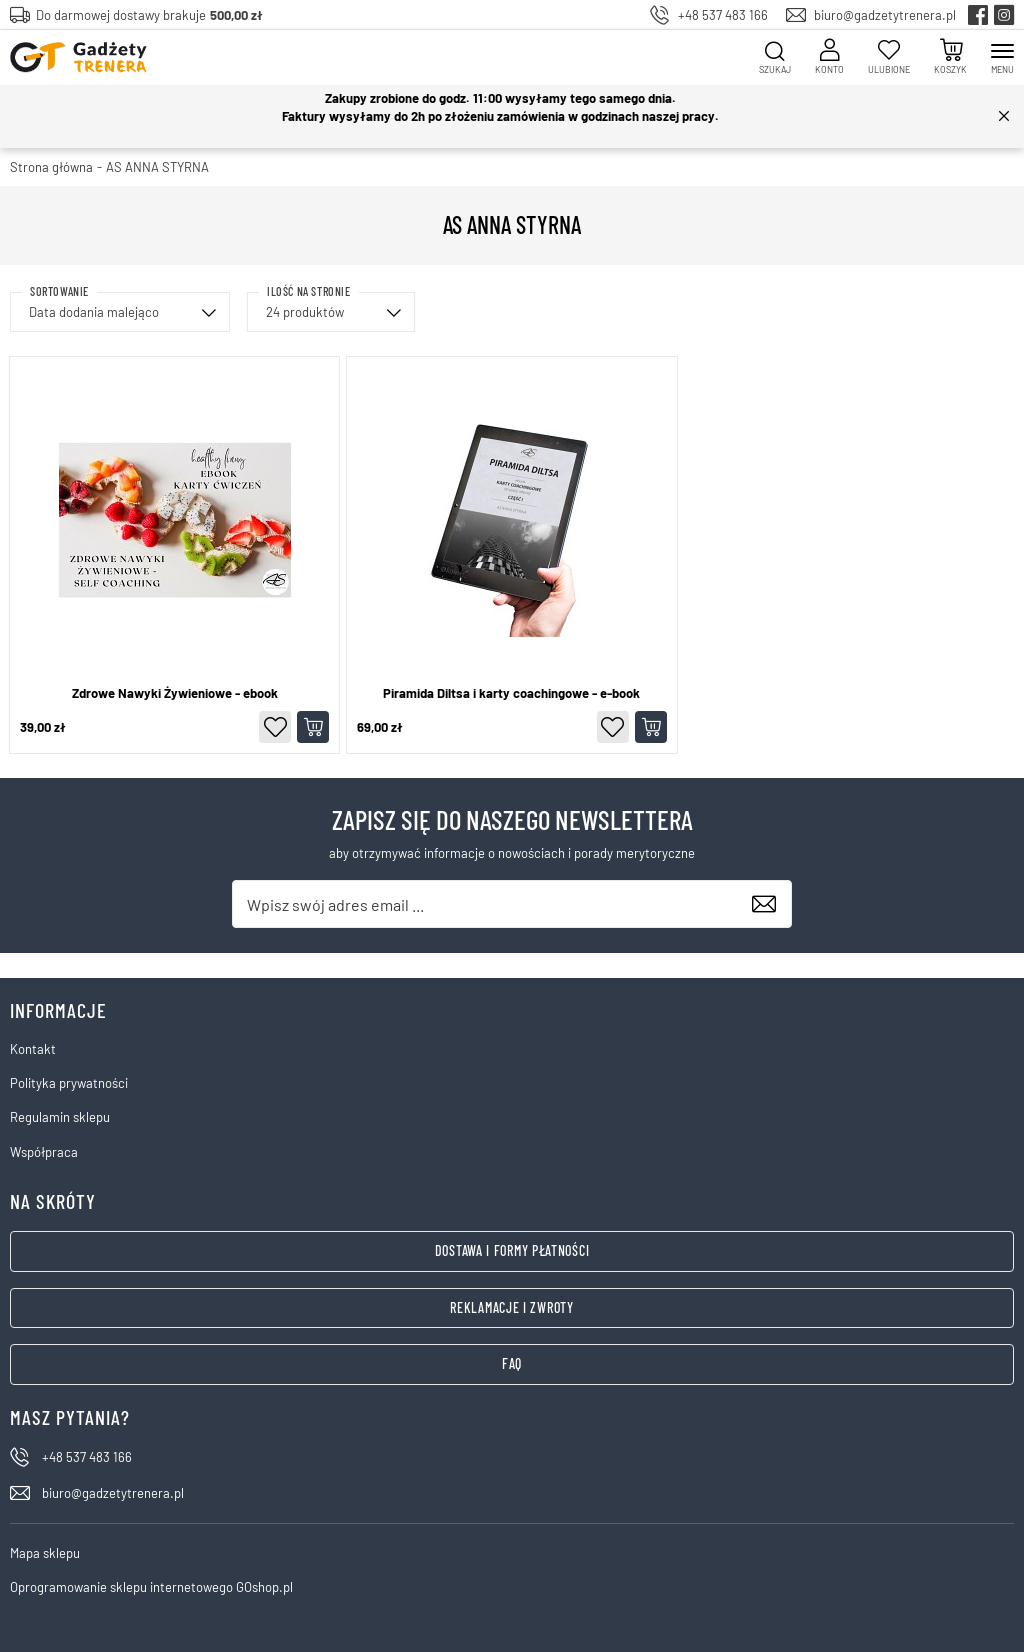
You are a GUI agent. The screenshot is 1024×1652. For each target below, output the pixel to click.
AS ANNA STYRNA (157, 167)
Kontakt (33, 1049)
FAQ (512, 1363)
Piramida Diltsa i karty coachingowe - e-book (511, 693)
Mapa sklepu (45, 1553)
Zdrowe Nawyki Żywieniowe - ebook (175, 693)
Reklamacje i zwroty (511, 1307)
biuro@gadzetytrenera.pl (885, 15)
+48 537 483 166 (723, 15)
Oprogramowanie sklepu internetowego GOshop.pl (151, 1587)
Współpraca (44, 1152)
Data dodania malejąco (94, 312)
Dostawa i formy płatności (512, 1250)
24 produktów (305, 312)
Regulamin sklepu (60, 1117)
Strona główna (51, 167)
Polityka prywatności (69, 1083)
